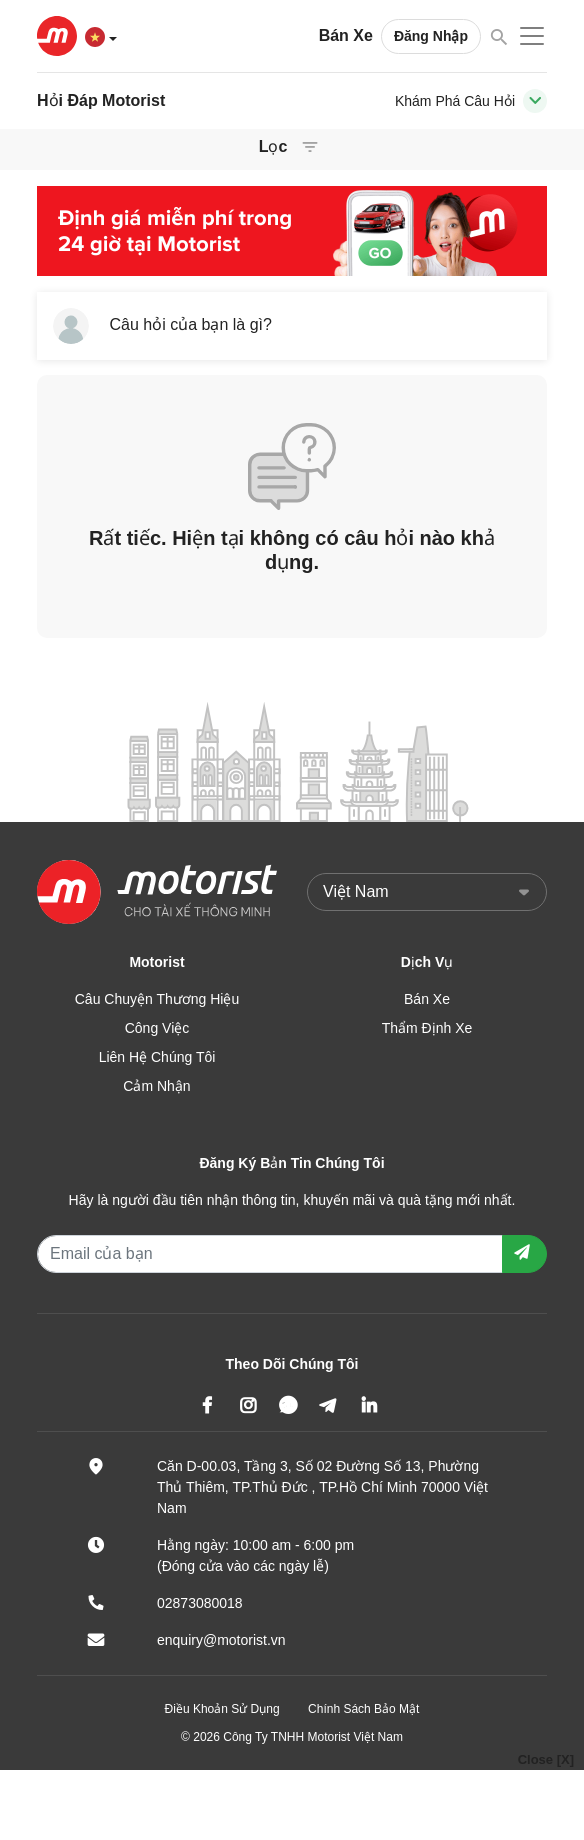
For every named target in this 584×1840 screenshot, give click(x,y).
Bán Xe (346, 35)
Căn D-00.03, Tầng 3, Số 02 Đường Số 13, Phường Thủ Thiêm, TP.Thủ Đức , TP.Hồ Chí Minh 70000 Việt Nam (322, 1487)
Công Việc (157, 1028)
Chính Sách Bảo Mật (363, 1709)
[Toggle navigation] (535, 101)
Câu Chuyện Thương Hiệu (157, 999)
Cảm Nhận (156, 1086)
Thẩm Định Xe (427, 1028)
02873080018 (200, 1603)
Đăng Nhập (431, 36)
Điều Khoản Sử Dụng (222, 1709)
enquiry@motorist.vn (221, 1640)
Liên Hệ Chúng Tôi (157, 1057)
